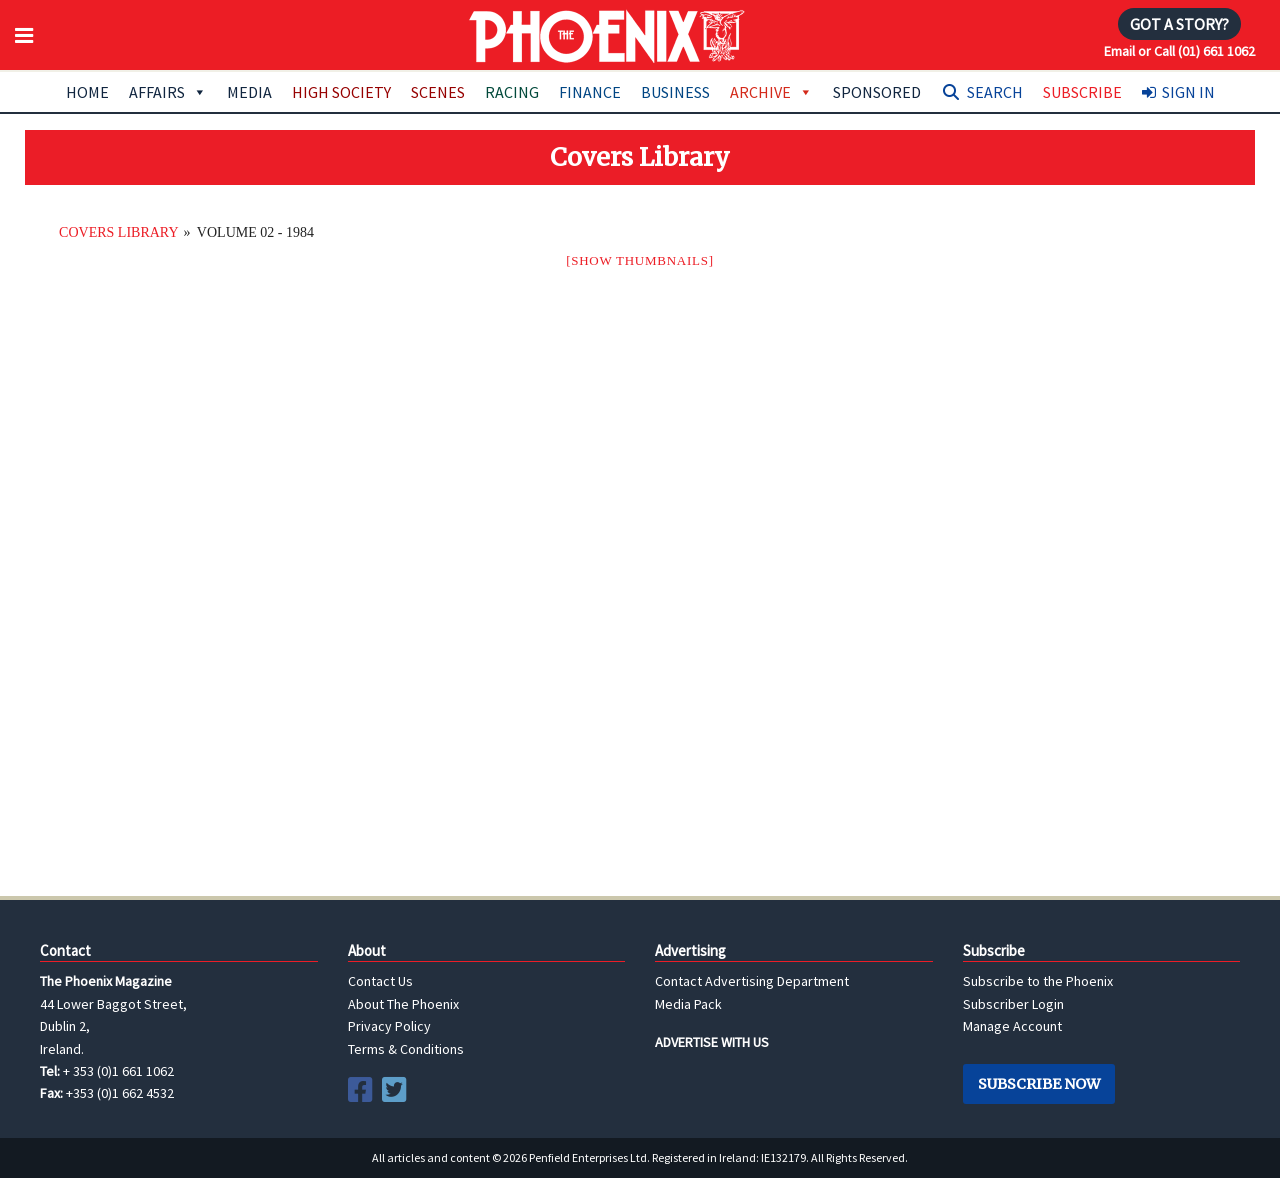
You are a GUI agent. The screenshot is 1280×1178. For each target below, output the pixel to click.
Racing (512, 92)
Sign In (1188, 92)
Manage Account (1012, 1026)
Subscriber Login (1013, 1004)
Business (675, 92)
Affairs (168, 92)
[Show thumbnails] (640, 260)
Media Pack (688, 1004)
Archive (771, 92)
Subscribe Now (1039, 1084)
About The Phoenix (403, 1004)
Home (87, 92)
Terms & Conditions (406, 1049)
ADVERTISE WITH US (712, 1042)
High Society (341, 92)
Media (249, 92)
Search (995, 92)
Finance (590, 92)
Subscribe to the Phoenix (1038, 981)
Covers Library (118, 232)
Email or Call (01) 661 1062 (1179, 51)
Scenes (438, 92)
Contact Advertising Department (752, 981)
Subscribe (1082, 92)
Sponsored (877, 92)
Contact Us (380, 981)
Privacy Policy (389, 1026)
